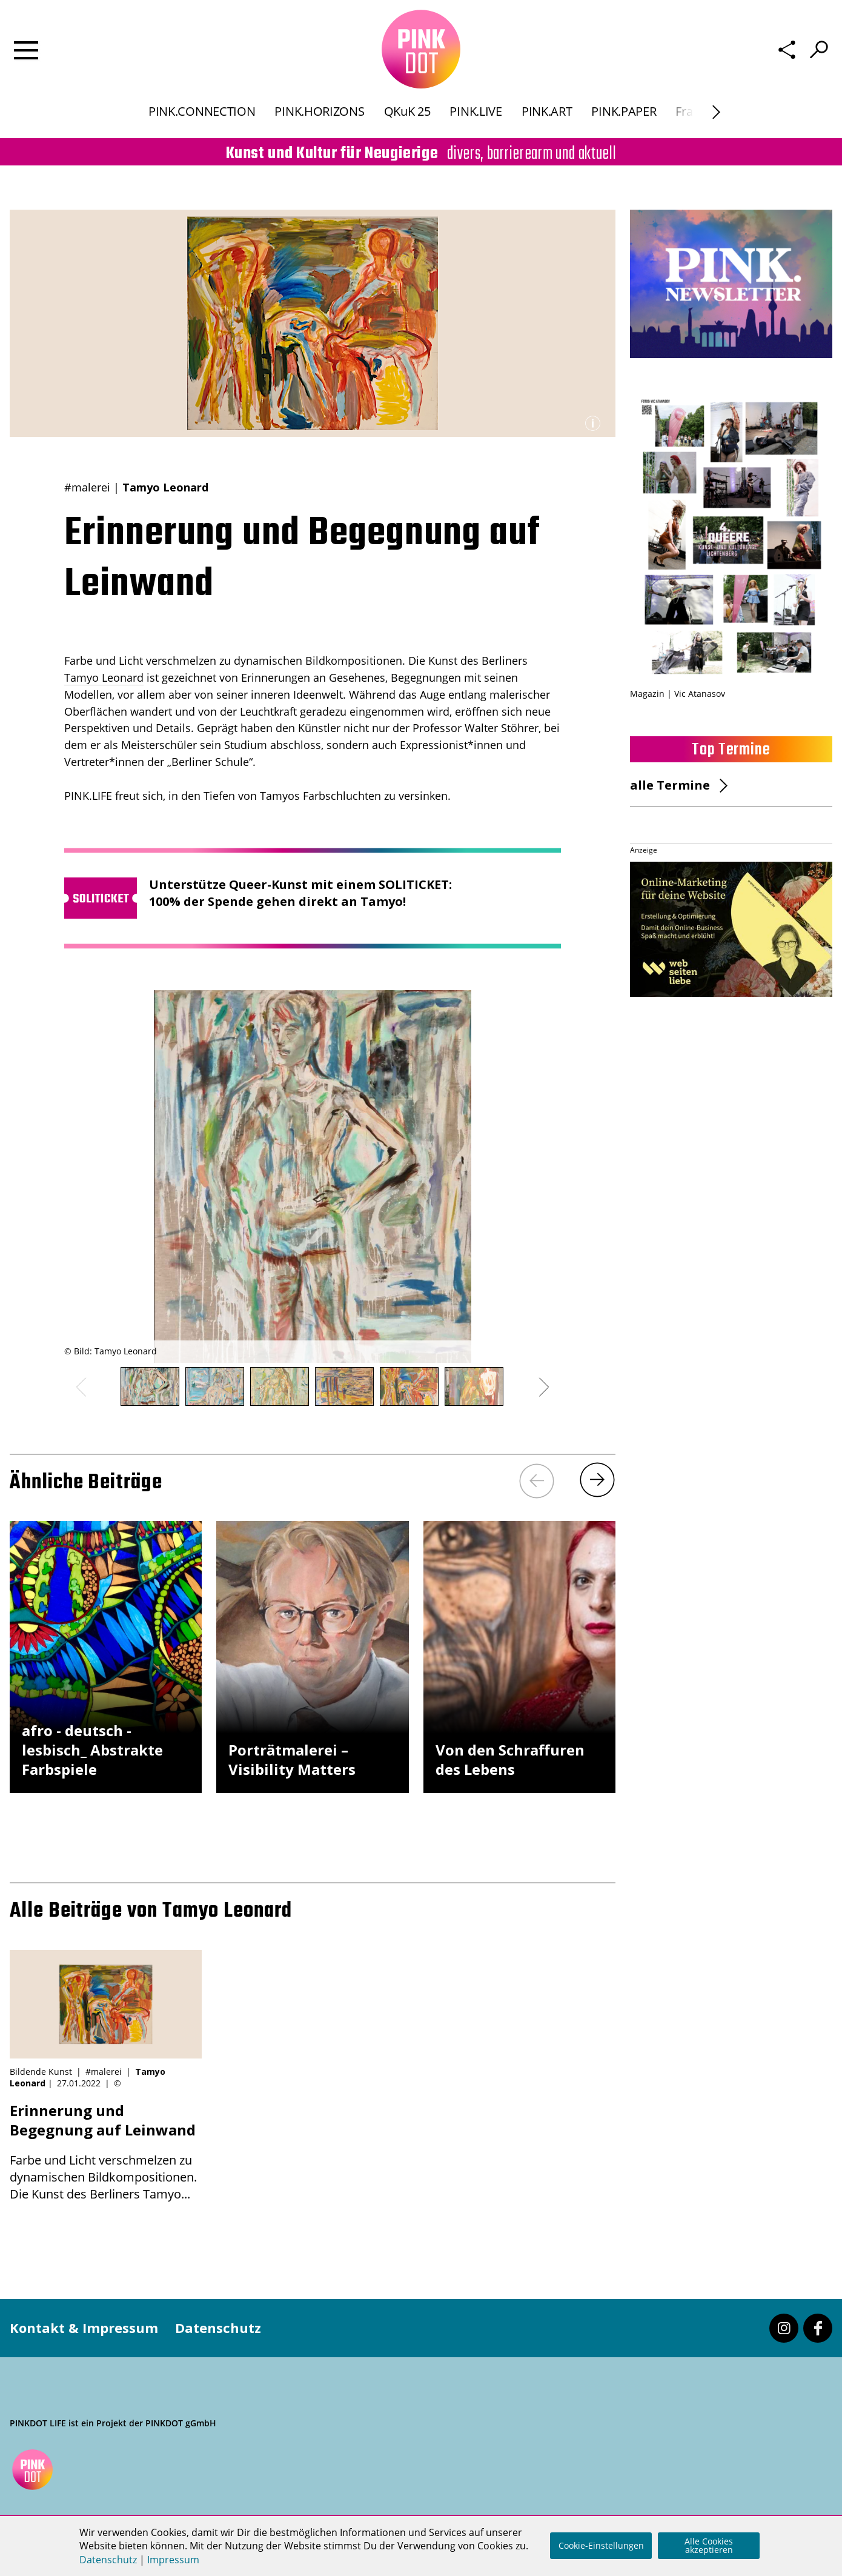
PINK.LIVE (475, 111)
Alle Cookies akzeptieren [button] (709, 2545)
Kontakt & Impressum (84, 2327)
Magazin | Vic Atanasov (677, 693)
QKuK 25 (407, 111)
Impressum (173, 2559)
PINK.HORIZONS (319, 111)
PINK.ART (547, 111)
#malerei (87, 487)
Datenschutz (218, 2327)
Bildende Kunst (41, 2071)
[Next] (597, 1480)
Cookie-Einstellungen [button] (601, 2545)
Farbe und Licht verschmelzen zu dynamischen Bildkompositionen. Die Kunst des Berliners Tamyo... (106, 2151)
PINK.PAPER (623, 111)
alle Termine (670, 785)
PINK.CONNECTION (201, 111)
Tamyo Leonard (104, 677)
